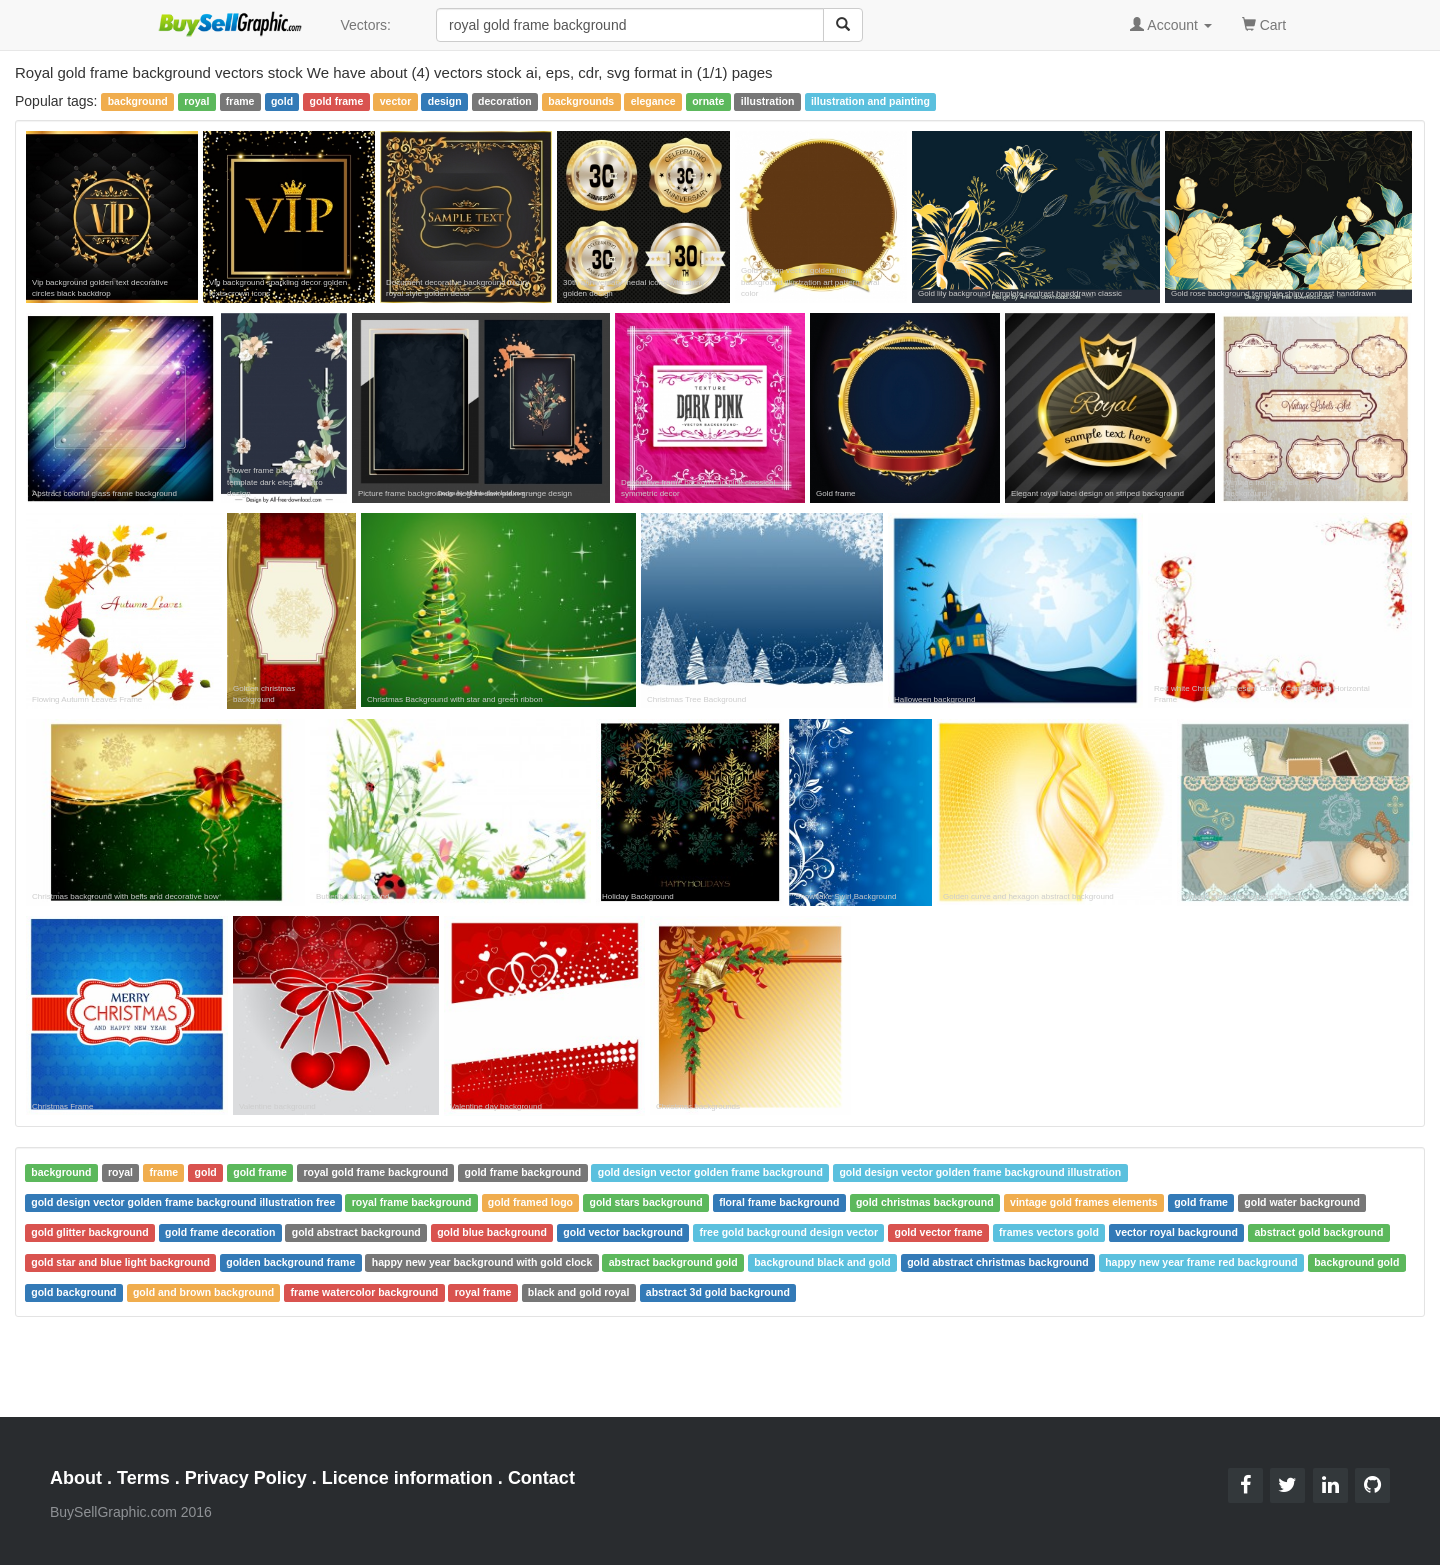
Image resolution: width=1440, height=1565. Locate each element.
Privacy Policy (246, 1478)
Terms (143, 1478)
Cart (1264, 23)
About (76, 1478)
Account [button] (1171, 25)
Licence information (407, 1478)
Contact (541, 1478)
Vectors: (365, 25)
